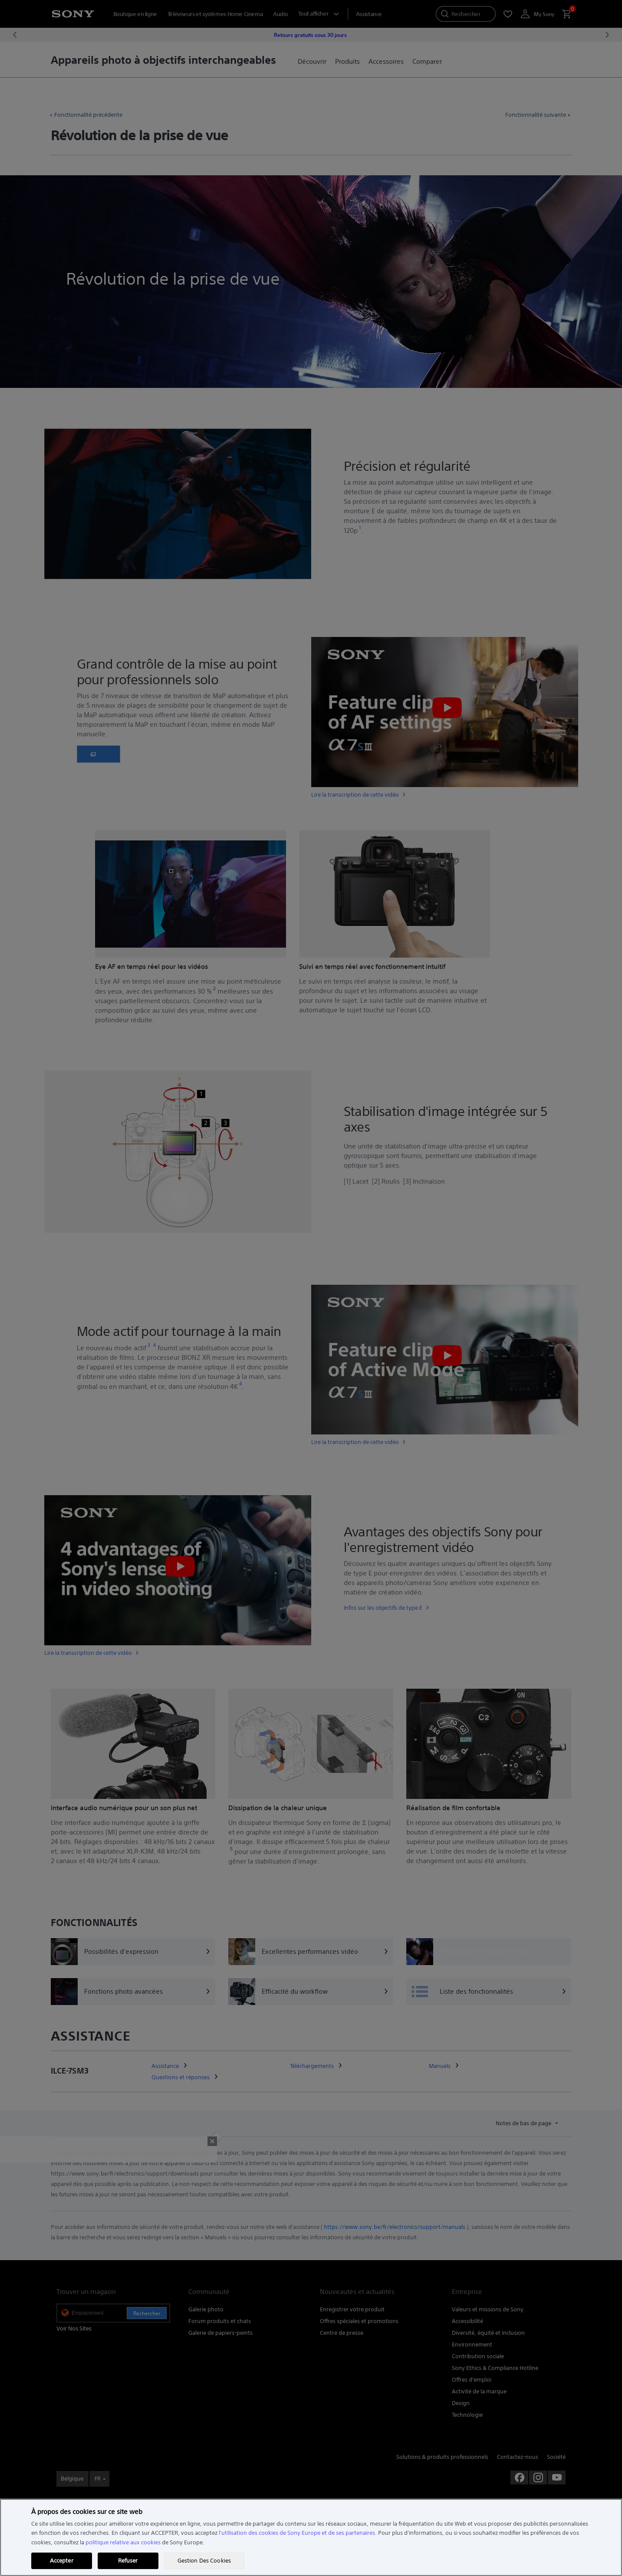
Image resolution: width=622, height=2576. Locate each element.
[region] (311, 2537)
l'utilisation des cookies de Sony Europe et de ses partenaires (297, 2533)
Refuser (128, 2560)
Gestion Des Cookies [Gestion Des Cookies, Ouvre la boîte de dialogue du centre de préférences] (204, 2560)
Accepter (61, 2560)
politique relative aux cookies (123, 2542)
